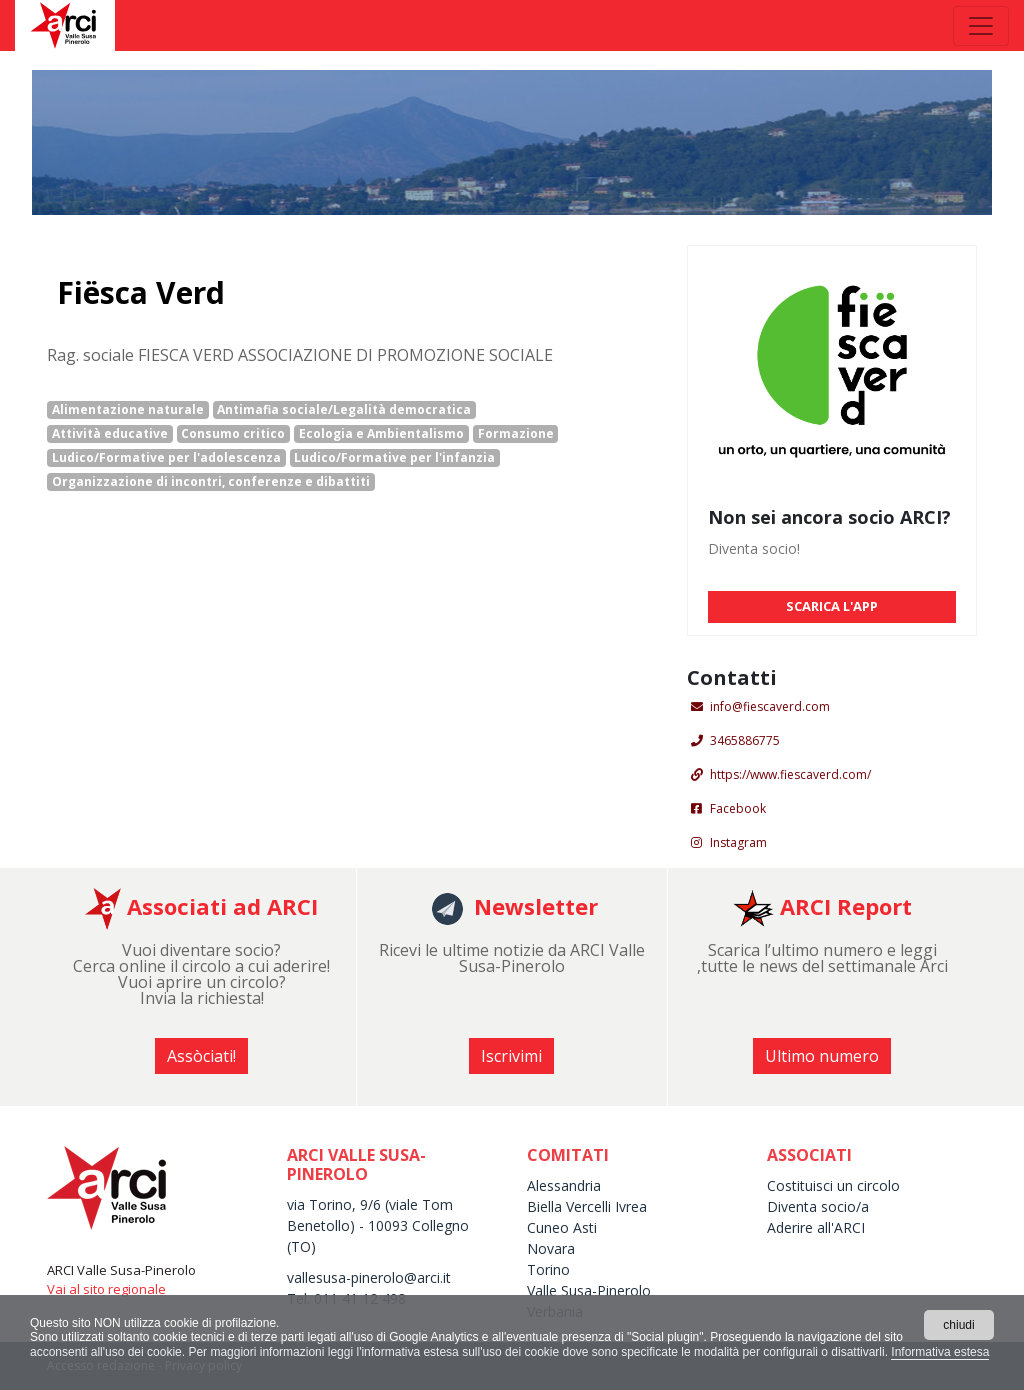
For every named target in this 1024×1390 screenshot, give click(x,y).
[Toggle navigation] (981, 26)
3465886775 (745, 740)
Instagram (738, 842)
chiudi (958, 1325)
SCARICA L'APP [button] (832, 606)
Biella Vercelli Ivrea (587, 1206)
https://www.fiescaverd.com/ (790, 774)
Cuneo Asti (562, 1227)
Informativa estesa (940, 1352)
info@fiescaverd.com (770, 706)
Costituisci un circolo (833, 1185)
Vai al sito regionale (106, 1289)
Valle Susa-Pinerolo (589, 1290)
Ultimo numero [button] (822, 1056)
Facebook (738, 808)
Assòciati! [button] (201, 1056)
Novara (551, 1248)
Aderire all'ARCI (816, 1227)
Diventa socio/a (818, 1206)
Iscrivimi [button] (511, 1056)
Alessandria (564, 1185)
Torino (548, 1269)
